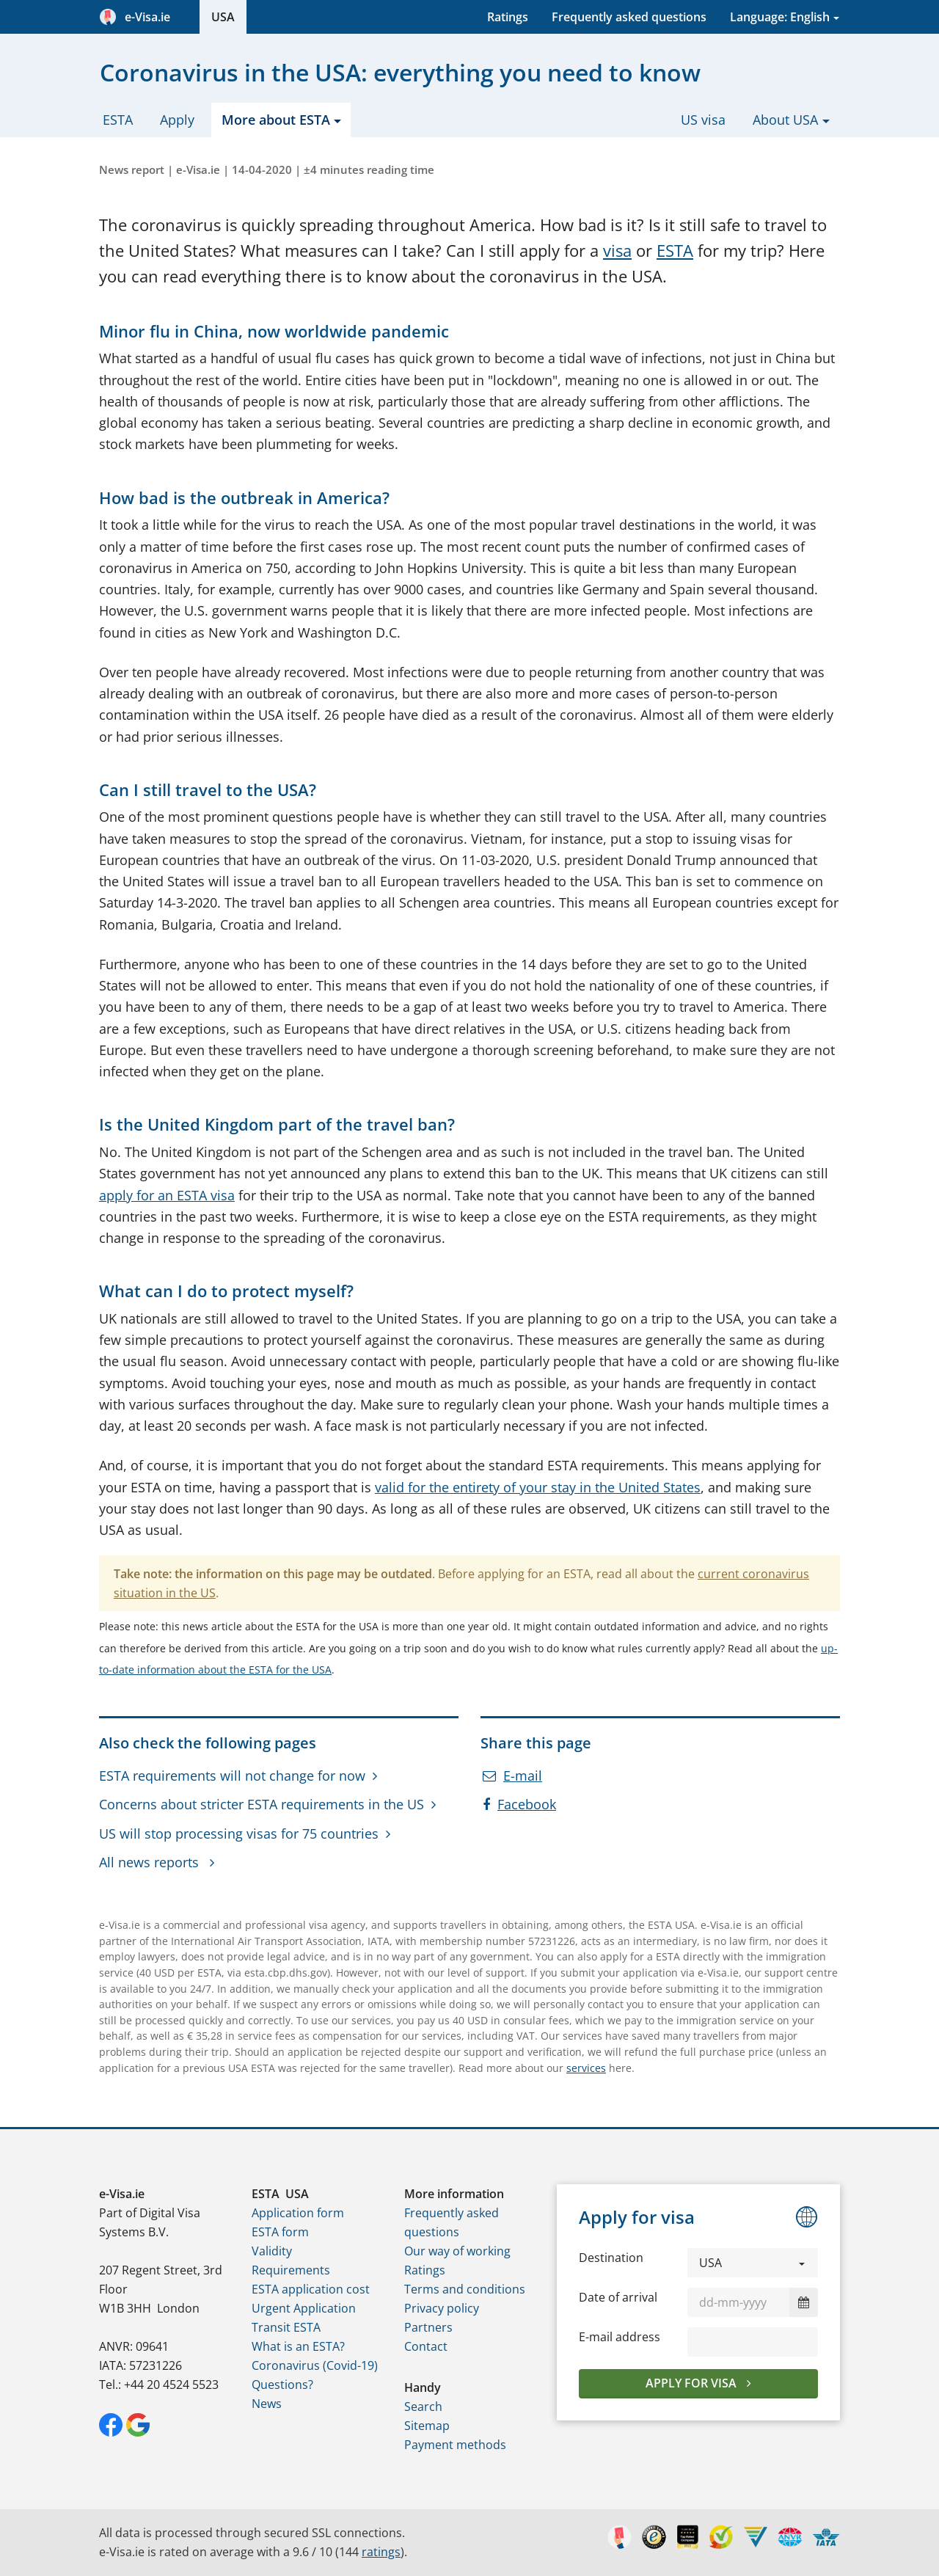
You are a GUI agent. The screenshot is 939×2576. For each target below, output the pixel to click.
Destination (611, 2258)
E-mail (512, 1775)
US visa (703, 119)
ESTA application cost (311, 2289)
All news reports (150, 1862)
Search (423, 2406)
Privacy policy (441, 2308)
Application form (298, 2213)
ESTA (118, 119)
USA (223, 17)
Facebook (519, 1804)
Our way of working (457, 2251)
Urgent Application (304, 2308)
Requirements (291, 2270)
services (586, 2068)
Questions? (282, 2384)
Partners (428, 2327)
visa (617, 250)
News (267, 2404)
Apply (177, 119)
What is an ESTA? (298, 2346)
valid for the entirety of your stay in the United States (538, 1487)
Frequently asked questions (629, 17)
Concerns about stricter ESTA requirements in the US (261, 1804)
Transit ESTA (286, 2327)
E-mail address (619, 2337)
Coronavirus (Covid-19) (315, 2365)
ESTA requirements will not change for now (232, 1775)
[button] (752, 2262)
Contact (425, 2346)
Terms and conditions (464, 2289)
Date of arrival (618, 2297)
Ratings (507, 17)
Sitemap (427, 2426)
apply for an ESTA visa (167, 1195)
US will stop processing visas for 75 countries (239, 1833)
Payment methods (455, 2445)
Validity (272, 2251)
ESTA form (280, 2232)
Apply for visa (692, 2383)
